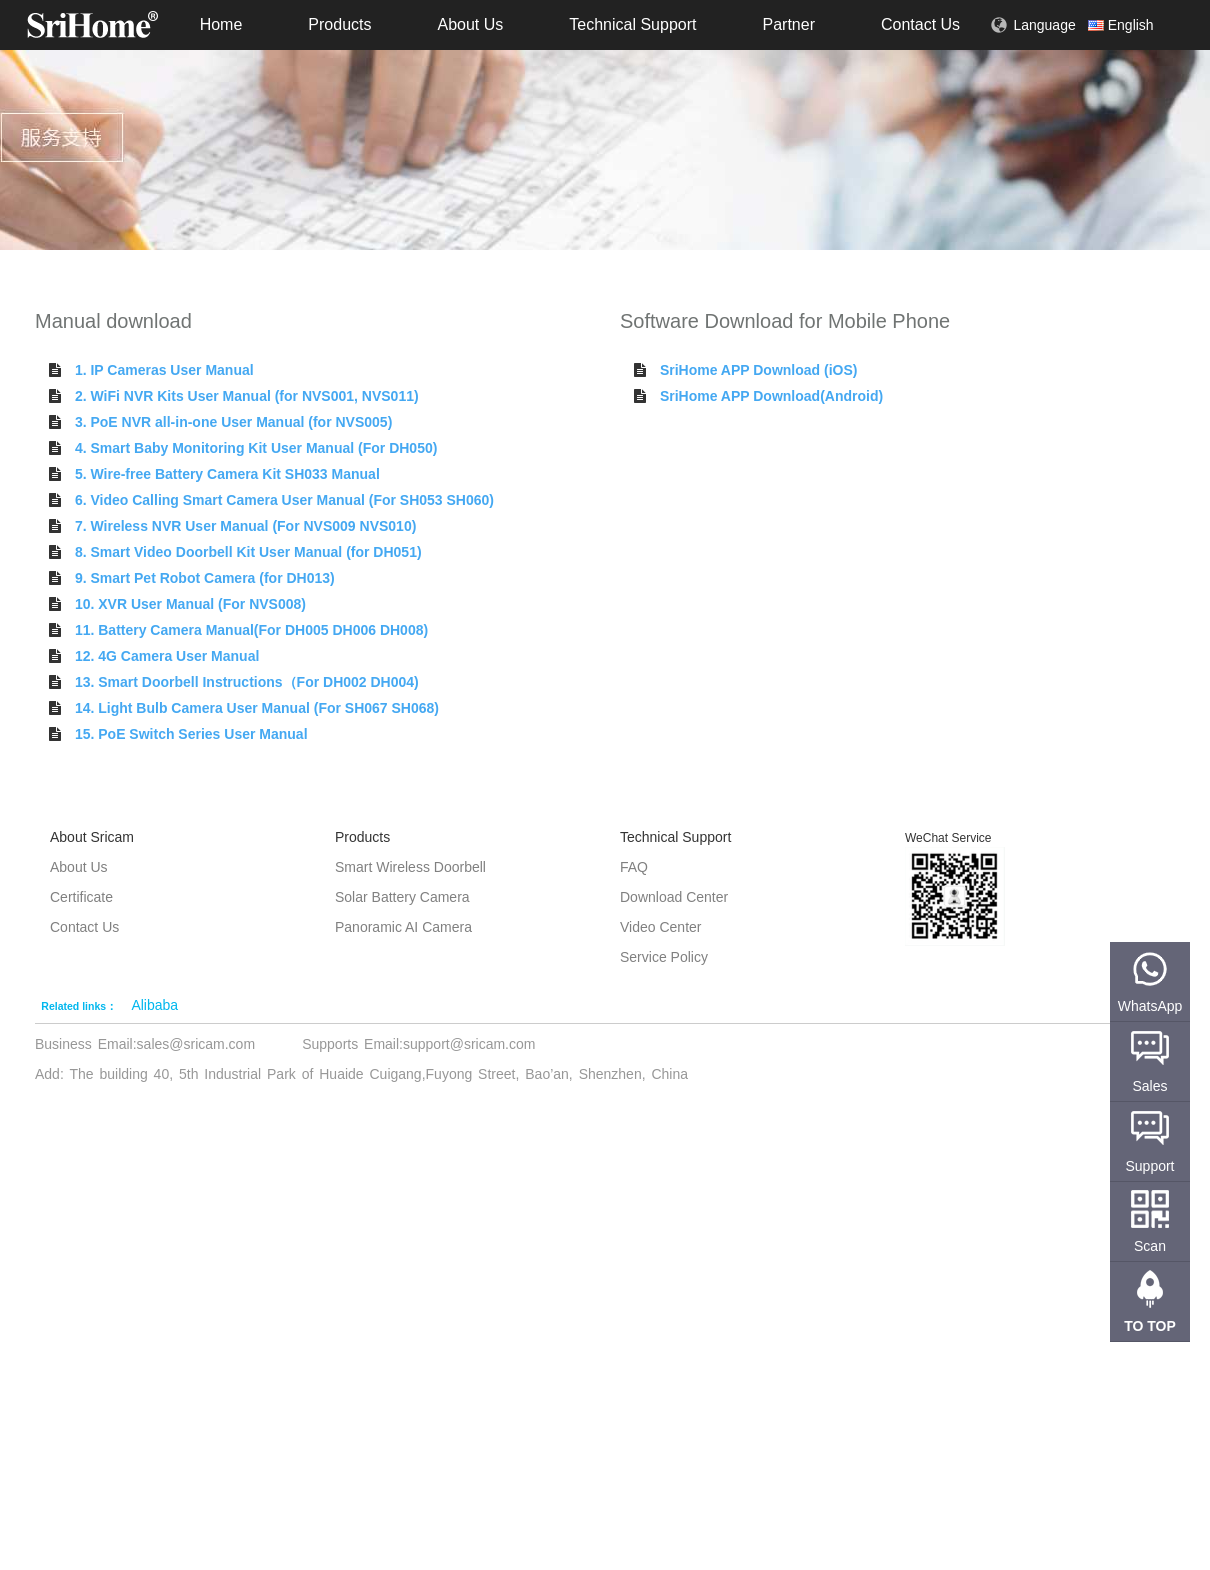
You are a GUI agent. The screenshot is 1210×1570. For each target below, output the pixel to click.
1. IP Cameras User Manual (164, 370)
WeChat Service (948, 838)
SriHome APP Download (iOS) (759, 370)
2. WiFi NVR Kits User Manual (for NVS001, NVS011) (247, 396)
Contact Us (920, 24)
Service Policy (664, 957)
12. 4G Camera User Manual (167, 656)
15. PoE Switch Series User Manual (191, 734)
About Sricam (92, 837)
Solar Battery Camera (402, 897)
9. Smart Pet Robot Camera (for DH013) (205, 578)
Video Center (660, 927)
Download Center (674, 897)
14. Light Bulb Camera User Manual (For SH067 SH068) (257, 708)
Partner (788, 24)
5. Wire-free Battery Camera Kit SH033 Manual (227, 474)
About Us (470, 24)
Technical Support (632, 24)
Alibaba (154, 1005)
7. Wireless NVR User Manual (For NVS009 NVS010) (245, 526)
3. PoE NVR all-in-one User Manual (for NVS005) (233, 422)
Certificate (81, 897)
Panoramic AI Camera (403, 927)
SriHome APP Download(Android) (771, 396)
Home (221, 24)
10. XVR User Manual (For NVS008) (190, 604)
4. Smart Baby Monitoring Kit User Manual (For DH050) (256, 448)
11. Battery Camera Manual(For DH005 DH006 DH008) (251, 630)
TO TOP (1150, 1326)
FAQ (634, 867)
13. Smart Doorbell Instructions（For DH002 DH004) (247, 682)
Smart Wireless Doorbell (410, 867)
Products (339, 24)
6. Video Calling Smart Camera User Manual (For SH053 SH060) (284, 500)
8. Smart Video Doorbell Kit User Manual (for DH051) (248, 552)
